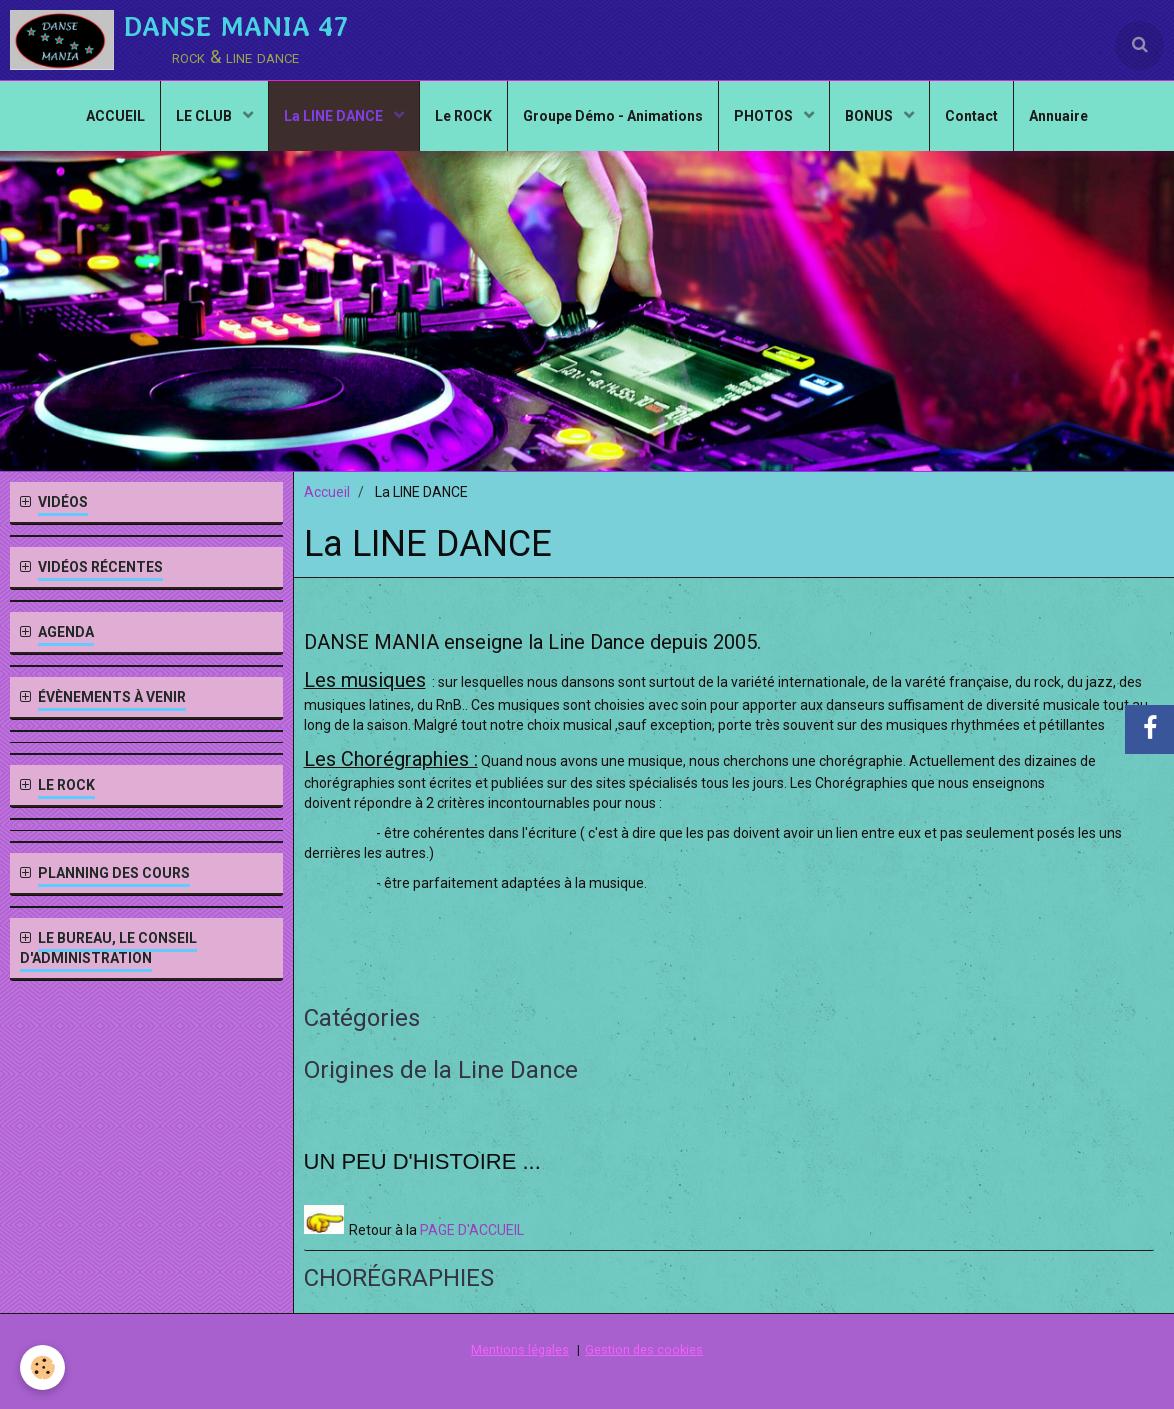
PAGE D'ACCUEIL (472, 1230)
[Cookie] (42, 1367)
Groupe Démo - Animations (613, 116)
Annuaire (1058, 116)
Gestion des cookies (644, 1349)
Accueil (327, 492)
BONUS (870, 116)
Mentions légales (520, 1349)
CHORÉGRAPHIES (399, 1278)
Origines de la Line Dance (441, 1070)
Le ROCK (463, 116)
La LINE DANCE (335, 116)
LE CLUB (205, 116)
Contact (971, 116)
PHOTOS (765, 116)
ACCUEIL (115, 116)
